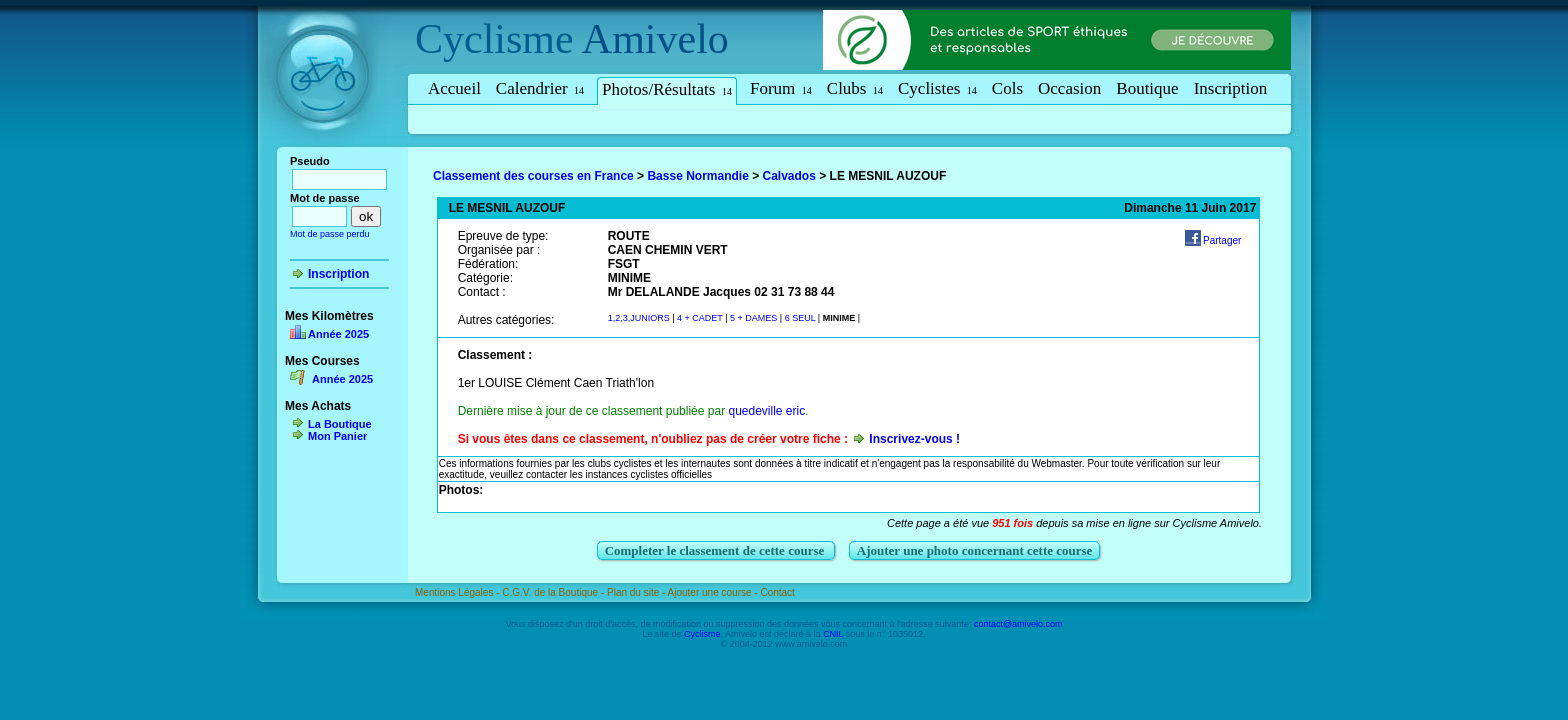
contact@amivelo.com (1018, 624)
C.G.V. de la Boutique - (554, 592)
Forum (781, 88)
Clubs (855, 88)
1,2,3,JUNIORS (640, 318)
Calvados (789, 176)
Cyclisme (494, 39)
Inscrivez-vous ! (914, 439)
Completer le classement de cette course (716, 550)
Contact (777, 592)
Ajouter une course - (714, 592)
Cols (1007, 88)
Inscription (1231, 88)
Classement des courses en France (533, 176)
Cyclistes (937, 88)
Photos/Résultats (667, 89)
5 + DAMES (755, 318)
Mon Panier (337, 436)
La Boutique (340, 424)
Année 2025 (338, 334)
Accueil (454, 88)
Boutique (1147, 88)
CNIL (833, 634)
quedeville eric (766, 411)
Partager (1222, 240)
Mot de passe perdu (330, 234)
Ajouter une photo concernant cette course (975, 550)
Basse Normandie (697, 176)
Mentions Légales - (458, 592)
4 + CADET (700, 318)
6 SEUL (800, 318)
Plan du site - (637, 592)
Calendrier (540, 88)
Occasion (1069, 88)
